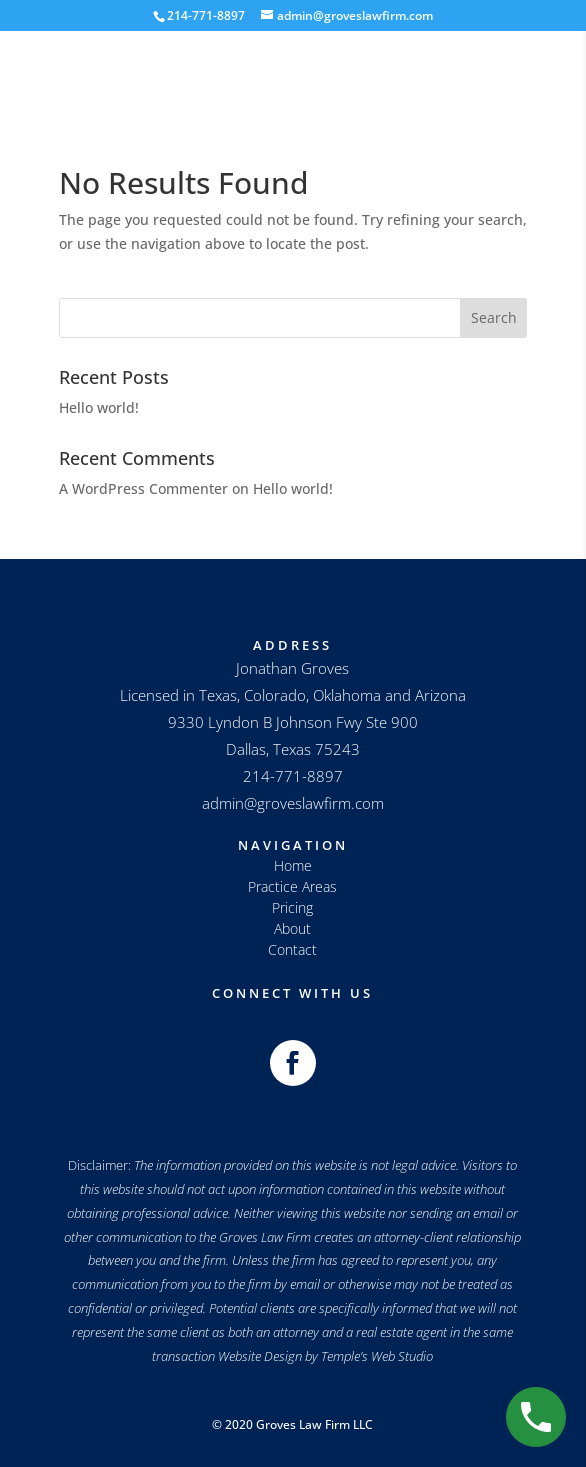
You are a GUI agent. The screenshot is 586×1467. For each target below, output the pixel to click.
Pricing (292, 907)
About (292, 928)
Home (293, 865)
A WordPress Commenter (143, 488)
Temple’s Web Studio (377, 1356)
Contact (292, 949)
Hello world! (99, 407)
